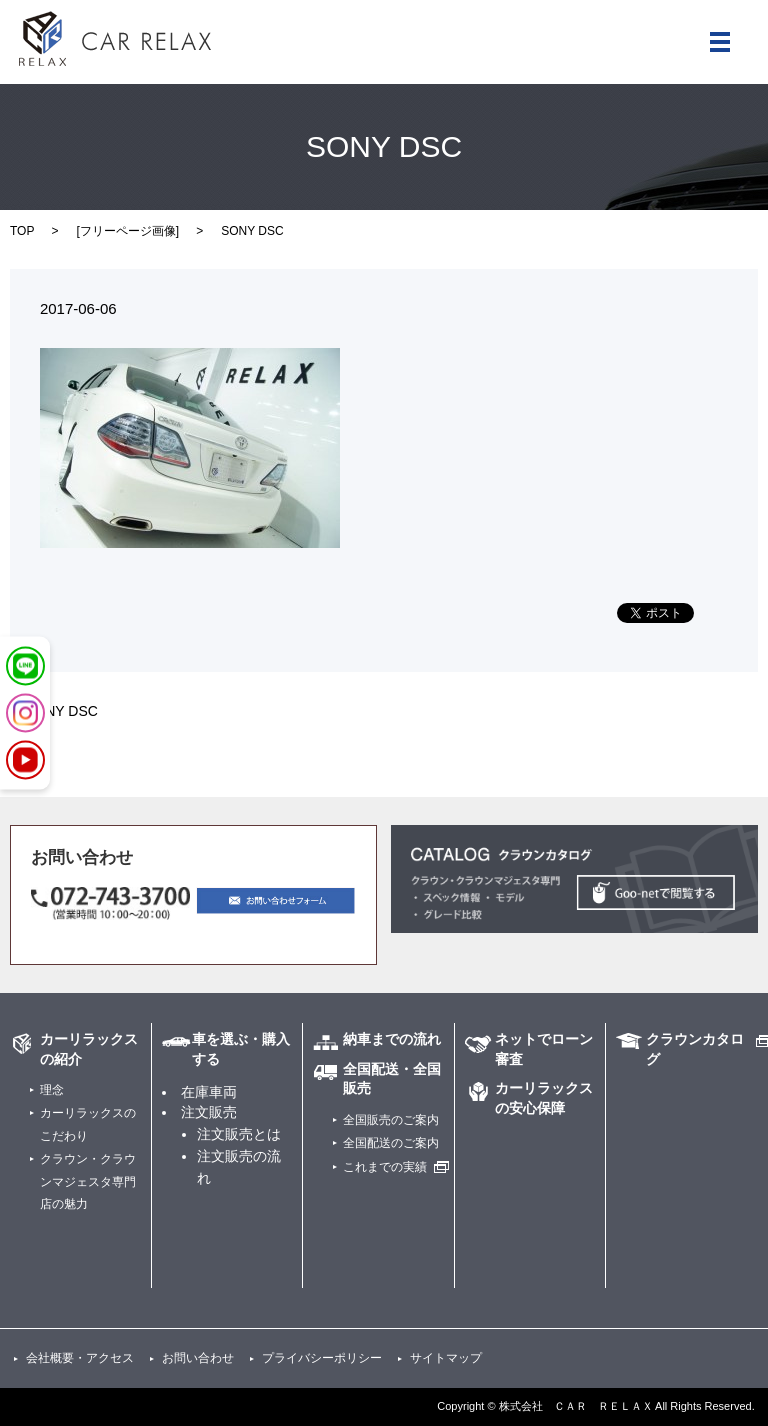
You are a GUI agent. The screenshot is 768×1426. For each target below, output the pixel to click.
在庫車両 (209, 1092)
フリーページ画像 (128, 231)
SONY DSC (61, 711)
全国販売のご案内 (391, 1120)
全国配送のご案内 (391, 1143)
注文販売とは (239, 1134)
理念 (52, 1090)
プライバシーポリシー (322, 1358)
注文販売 (209, 1112)
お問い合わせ (198, 1358)
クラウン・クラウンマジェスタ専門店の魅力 (88, 1182)
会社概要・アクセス (80, 1358)
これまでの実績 (385, 1167)
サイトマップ (446, 1358)
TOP (22, 231)
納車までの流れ (392, 1039)
